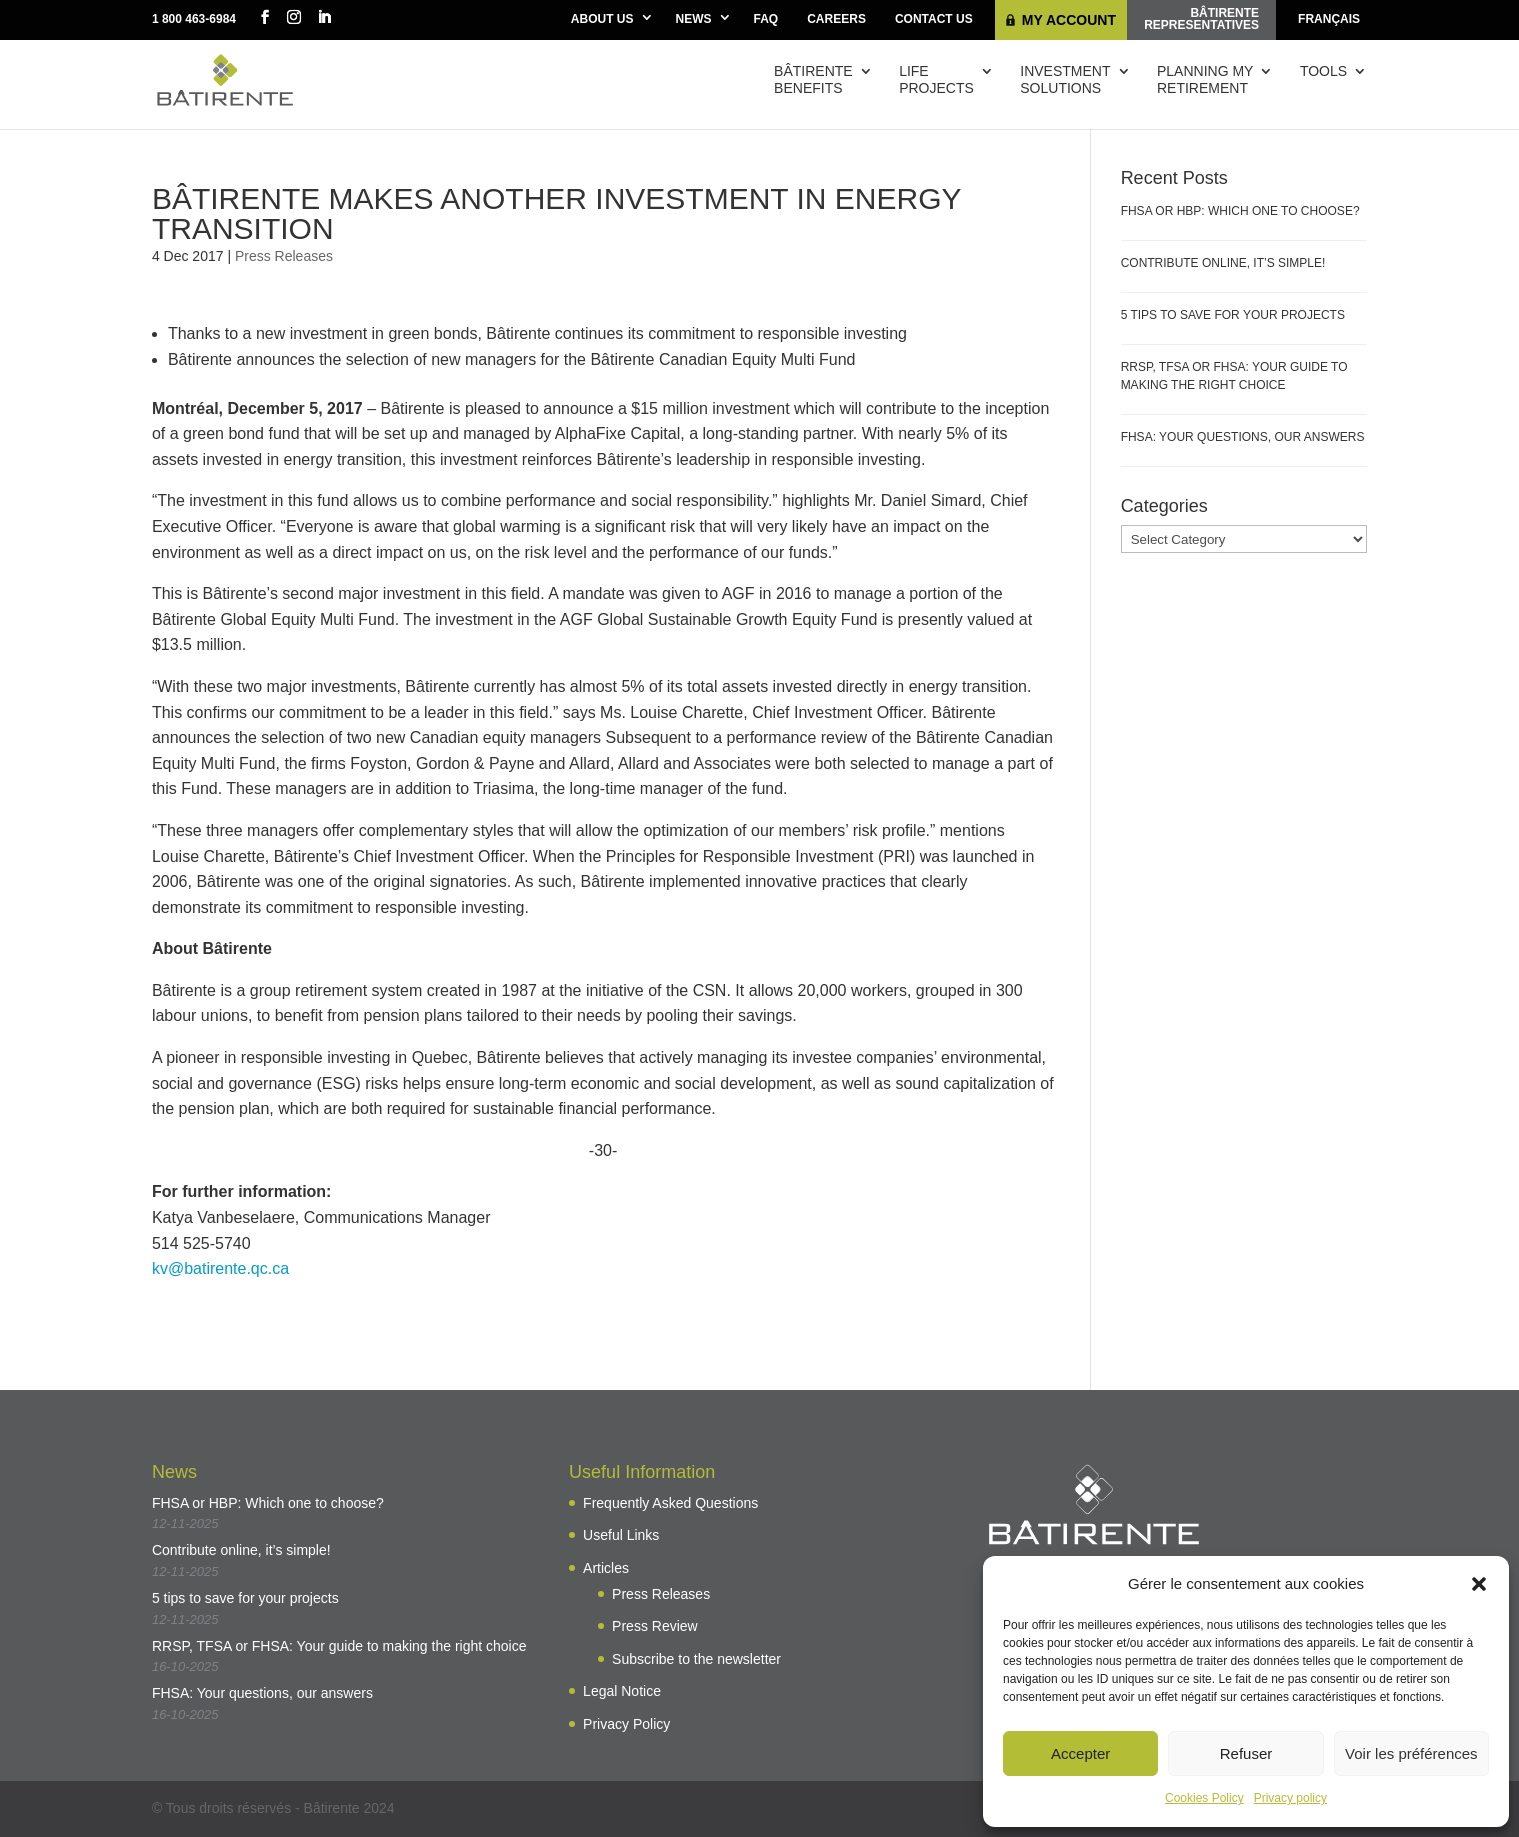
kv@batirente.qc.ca (220, 1268)
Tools (1323, 71)
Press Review (655, 1626)
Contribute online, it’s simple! (1223, 263)
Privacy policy (1290, 1798)
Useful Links (621, 1535)
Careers (836, 19)
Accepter (1080, 1753)
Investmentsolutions (1065, 79)
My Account (1069, 20)
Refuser (1246, 1753)
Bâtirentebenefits (813, 79)
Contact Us (934, 19)
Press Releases (284, 256)
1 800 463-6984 (194, 19)
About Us (602, 19)
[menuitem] (1329, 20)
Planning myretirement (1205, 79)
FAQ (766, 19)
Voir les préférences (1411, 1753)
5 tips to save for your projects (1233, 315)
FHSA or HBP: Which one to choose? (1240, 211)
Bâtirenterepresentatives (1201, 19)
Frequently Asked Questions (670, 1503)
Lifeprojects (936, 79)
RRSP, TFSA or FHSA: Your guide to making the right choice (339, 1646)
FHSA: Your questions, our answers (1243, 437)
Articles (606, 1568)
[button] (1479, 1584)
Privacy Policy (626, 1724)
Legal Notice (622, 1691)
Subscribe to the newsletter (696, 1659)
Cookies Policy (1204, 1798)
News (694, 19)
